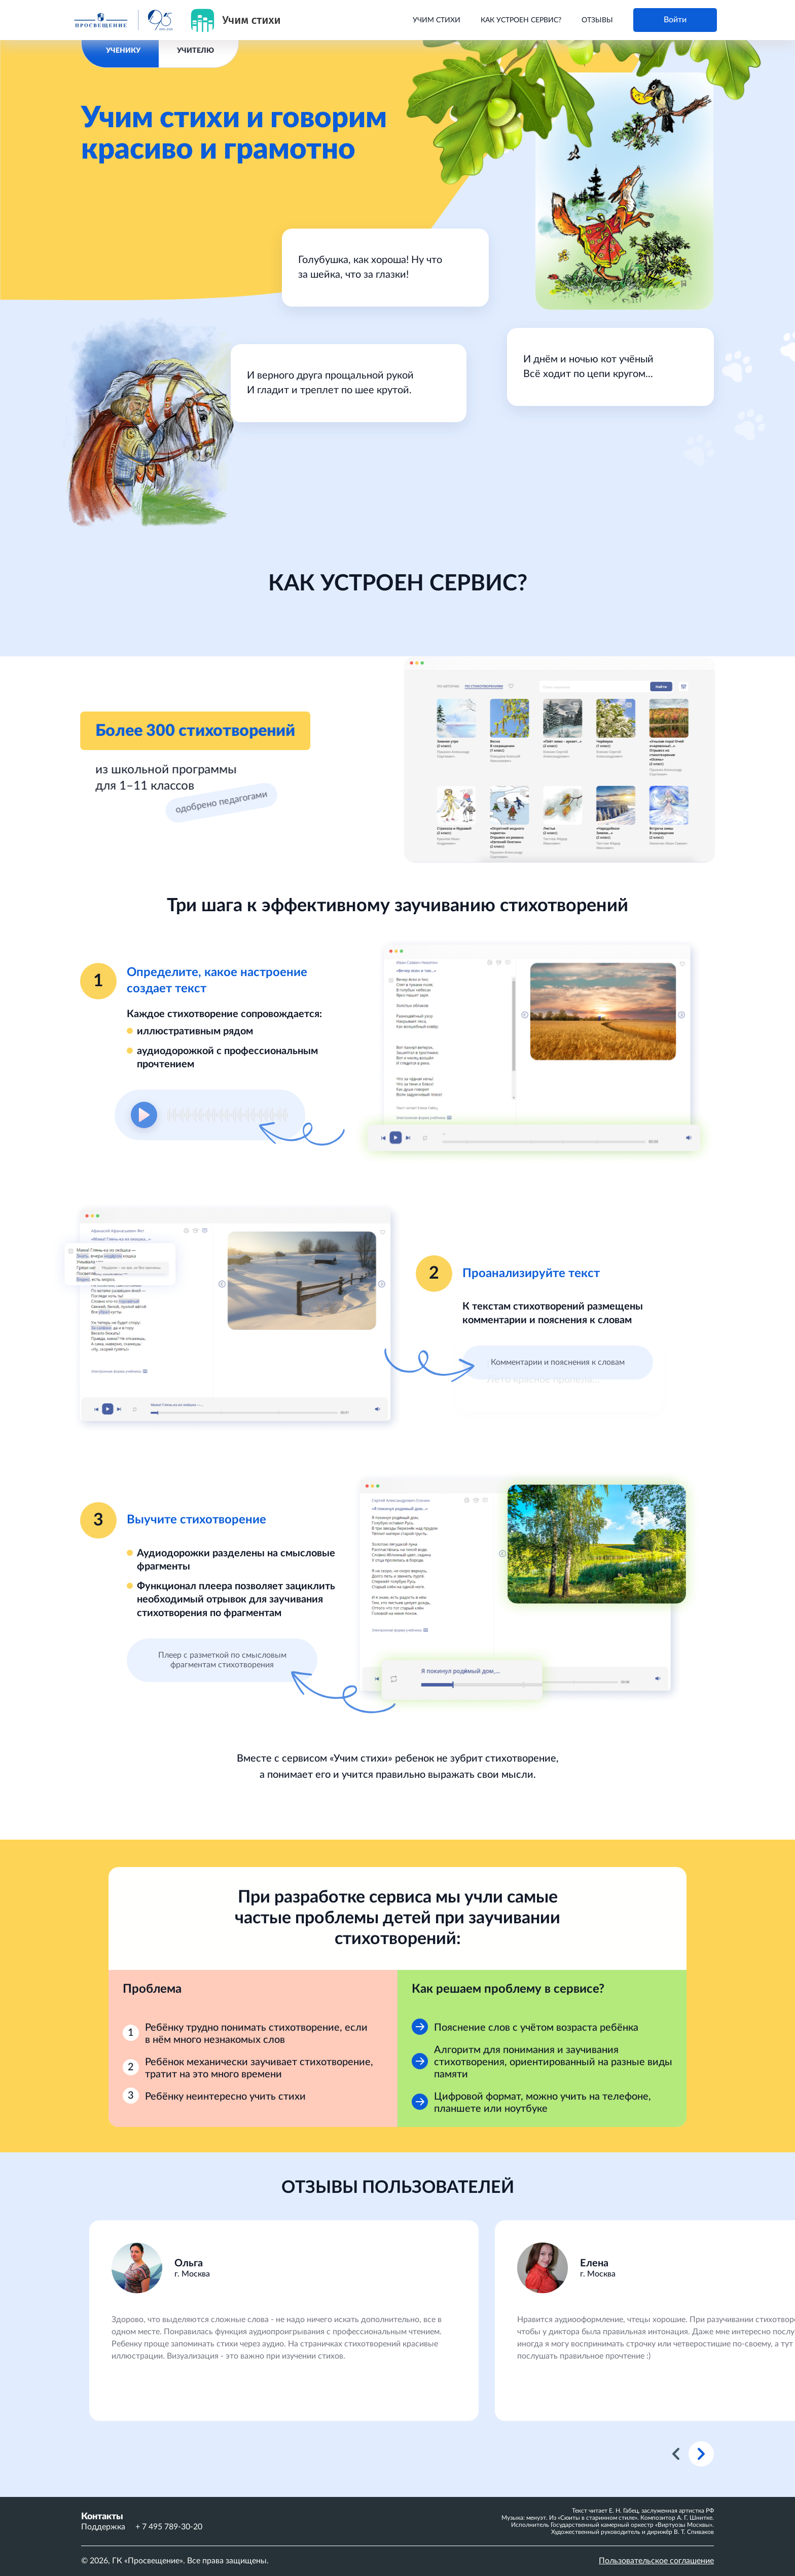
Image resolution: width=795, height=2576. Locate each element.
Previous (676, 2454)
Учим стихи (436, 20)
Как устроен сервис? (521, 20)
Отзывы (597, 20)
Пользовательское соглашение (656, 2561)
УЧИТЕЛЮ (195, 50)
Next (701, 2454)
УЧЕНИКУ (123, 50)
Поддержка (103, 2527)
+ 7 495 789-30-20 (168, 2527)
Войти (675, 20)
